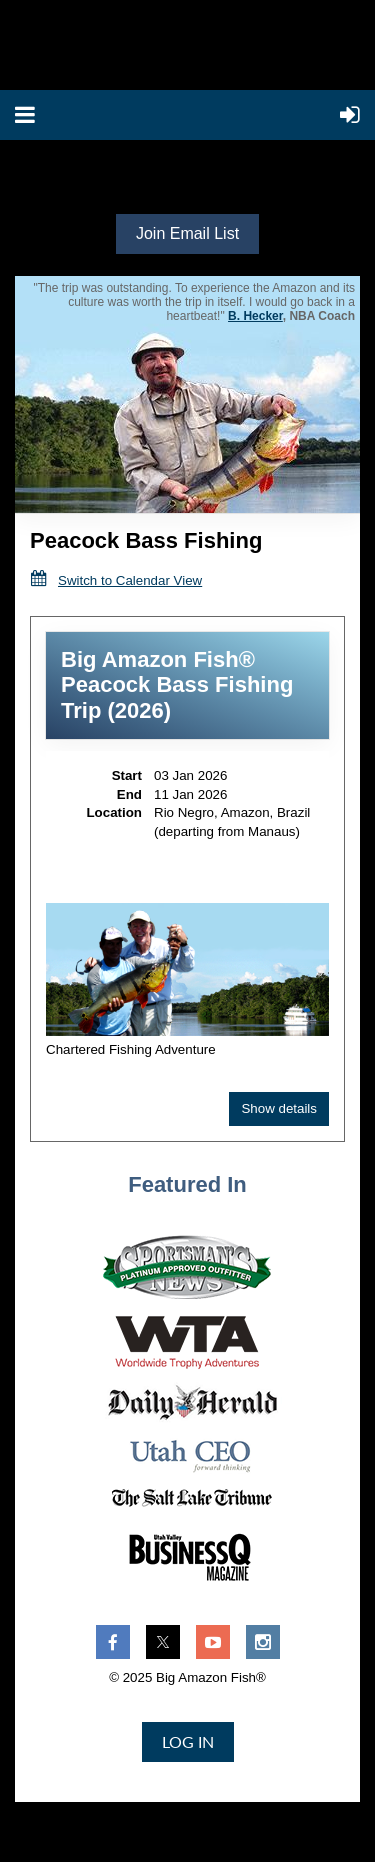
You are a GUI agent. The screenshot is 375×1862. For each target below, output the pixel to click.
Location (114, 812)
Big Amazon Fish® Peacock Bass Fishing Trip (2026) (177, 685)
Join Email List (187, 233)
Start (127, 775)
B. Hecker (255, 316)
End (129, 794)
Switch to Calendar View (130, 580)
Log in (188, 1741)
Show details (279, 1108)
